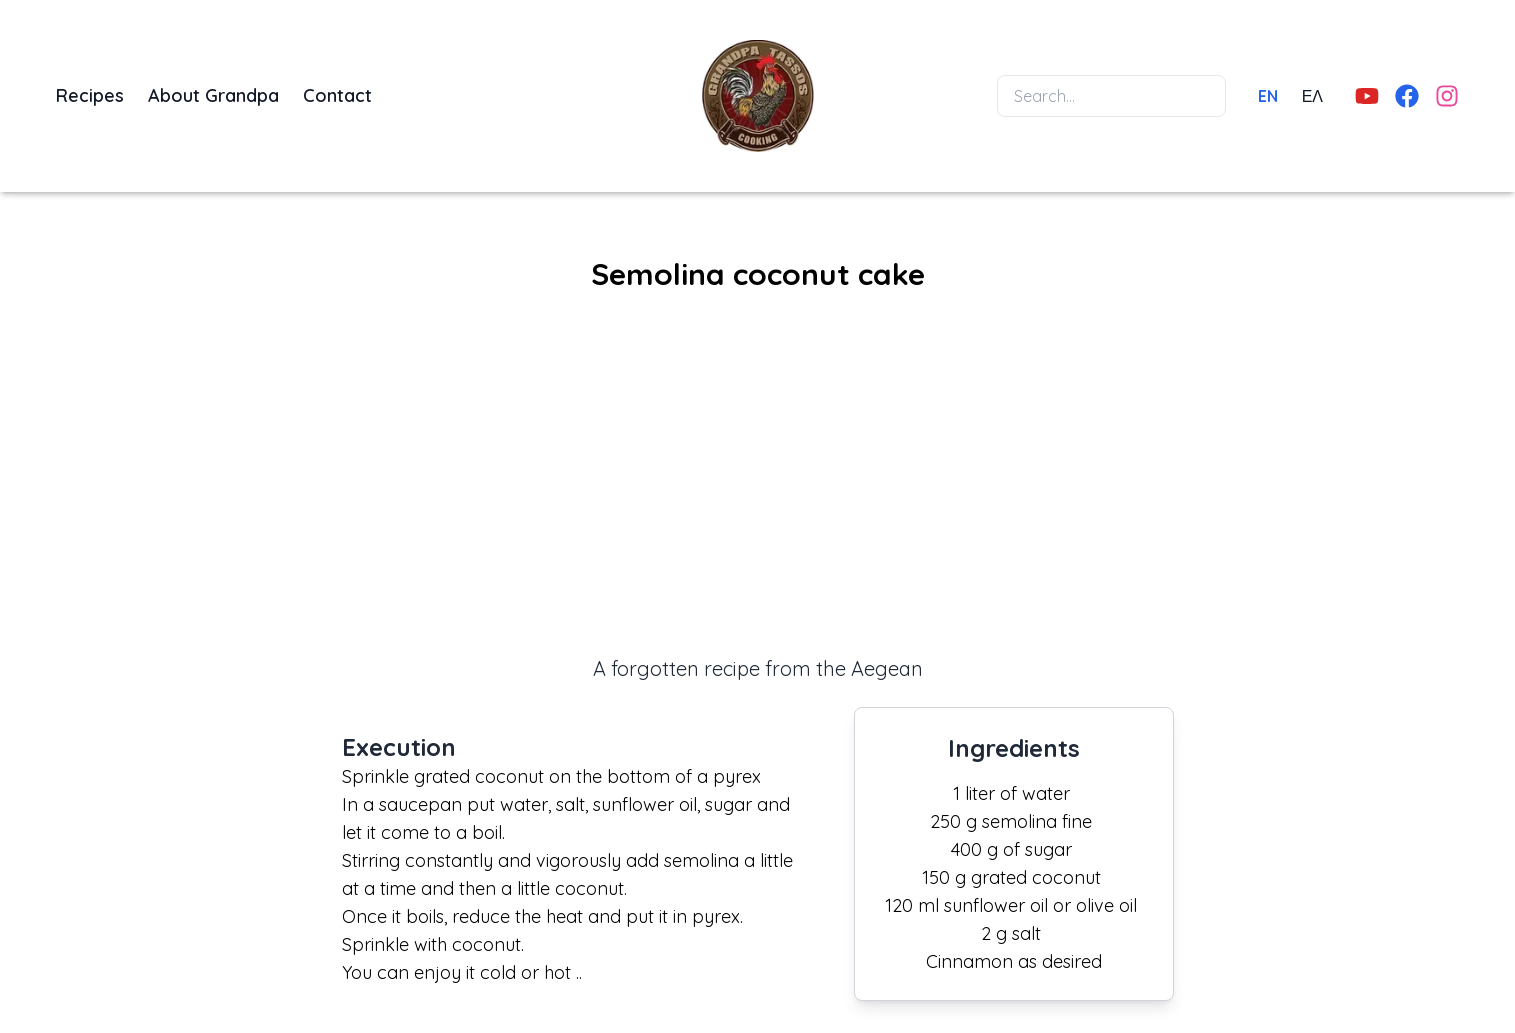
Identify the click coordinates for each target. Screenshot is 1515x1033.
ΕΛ (1312, 96)
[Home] (758, 96)
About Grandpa (213, 95)
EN (1268, 96)
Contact (337, 95)
